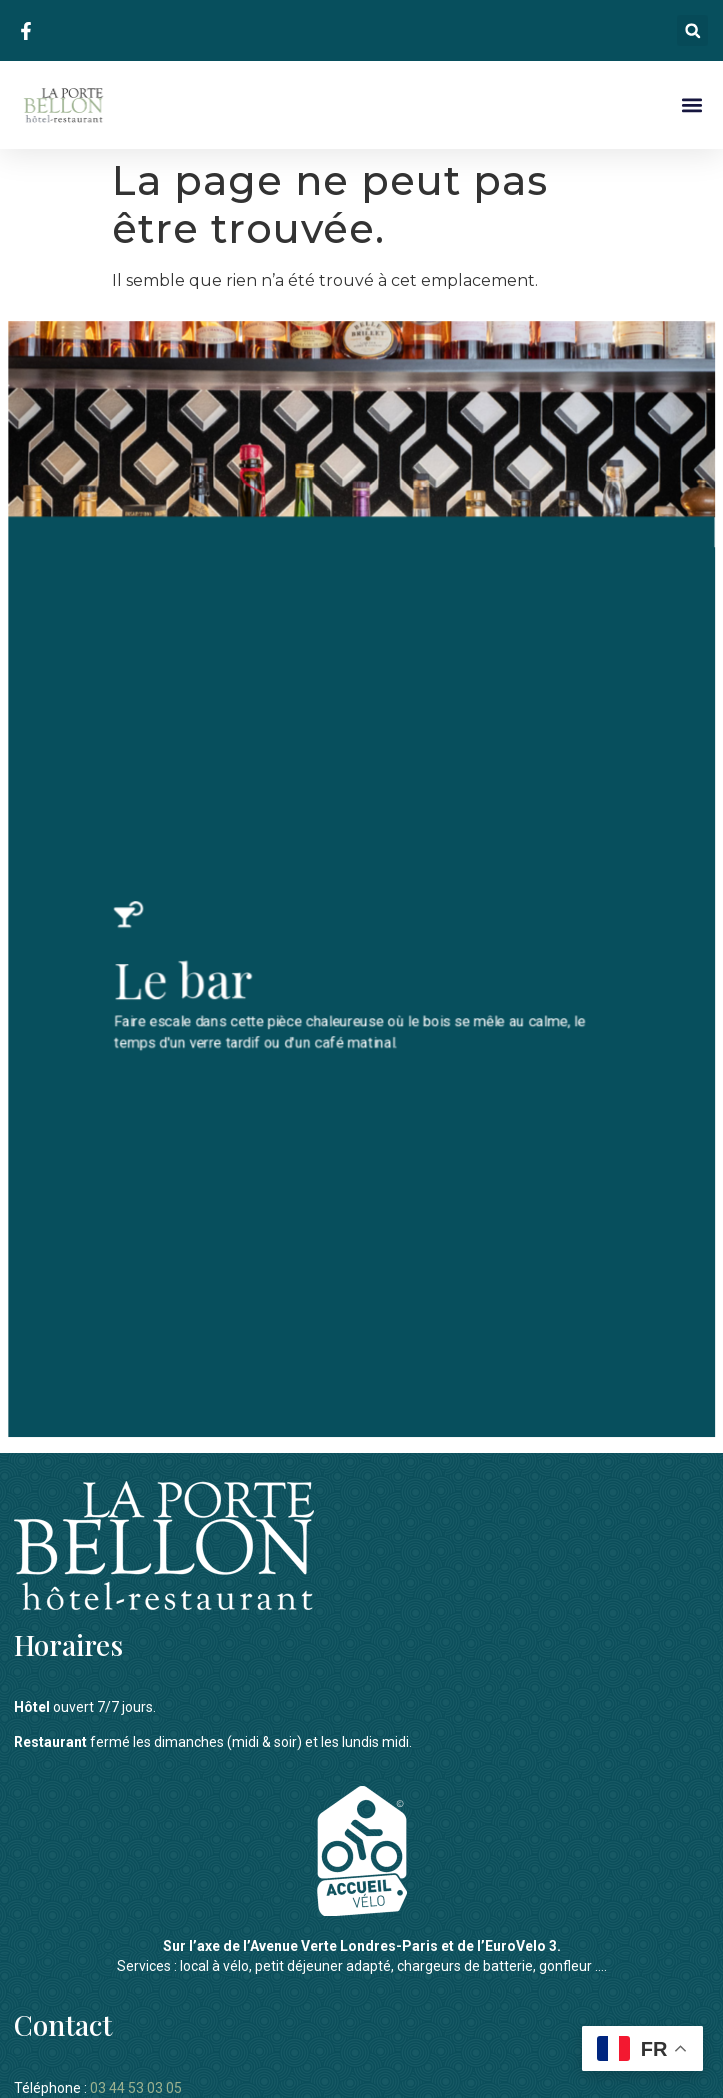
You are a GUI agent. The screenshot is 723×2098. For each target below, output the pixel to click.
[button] (692, 30)
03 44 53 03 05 (136, 2073)
